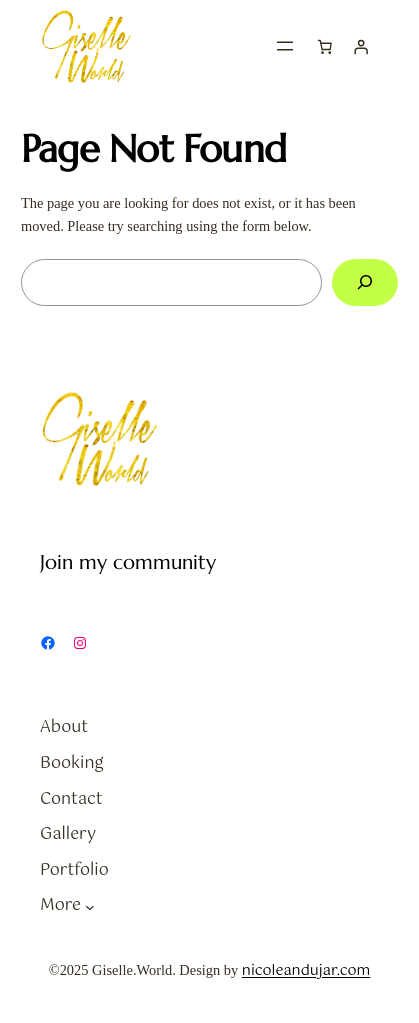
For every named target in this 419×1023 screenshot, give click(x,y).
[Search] (365, 282)
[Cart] (325, 46)
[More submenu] (90, 906)
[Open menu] (285, 46)
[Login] (361, 46)
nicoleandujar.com (306, 971)
